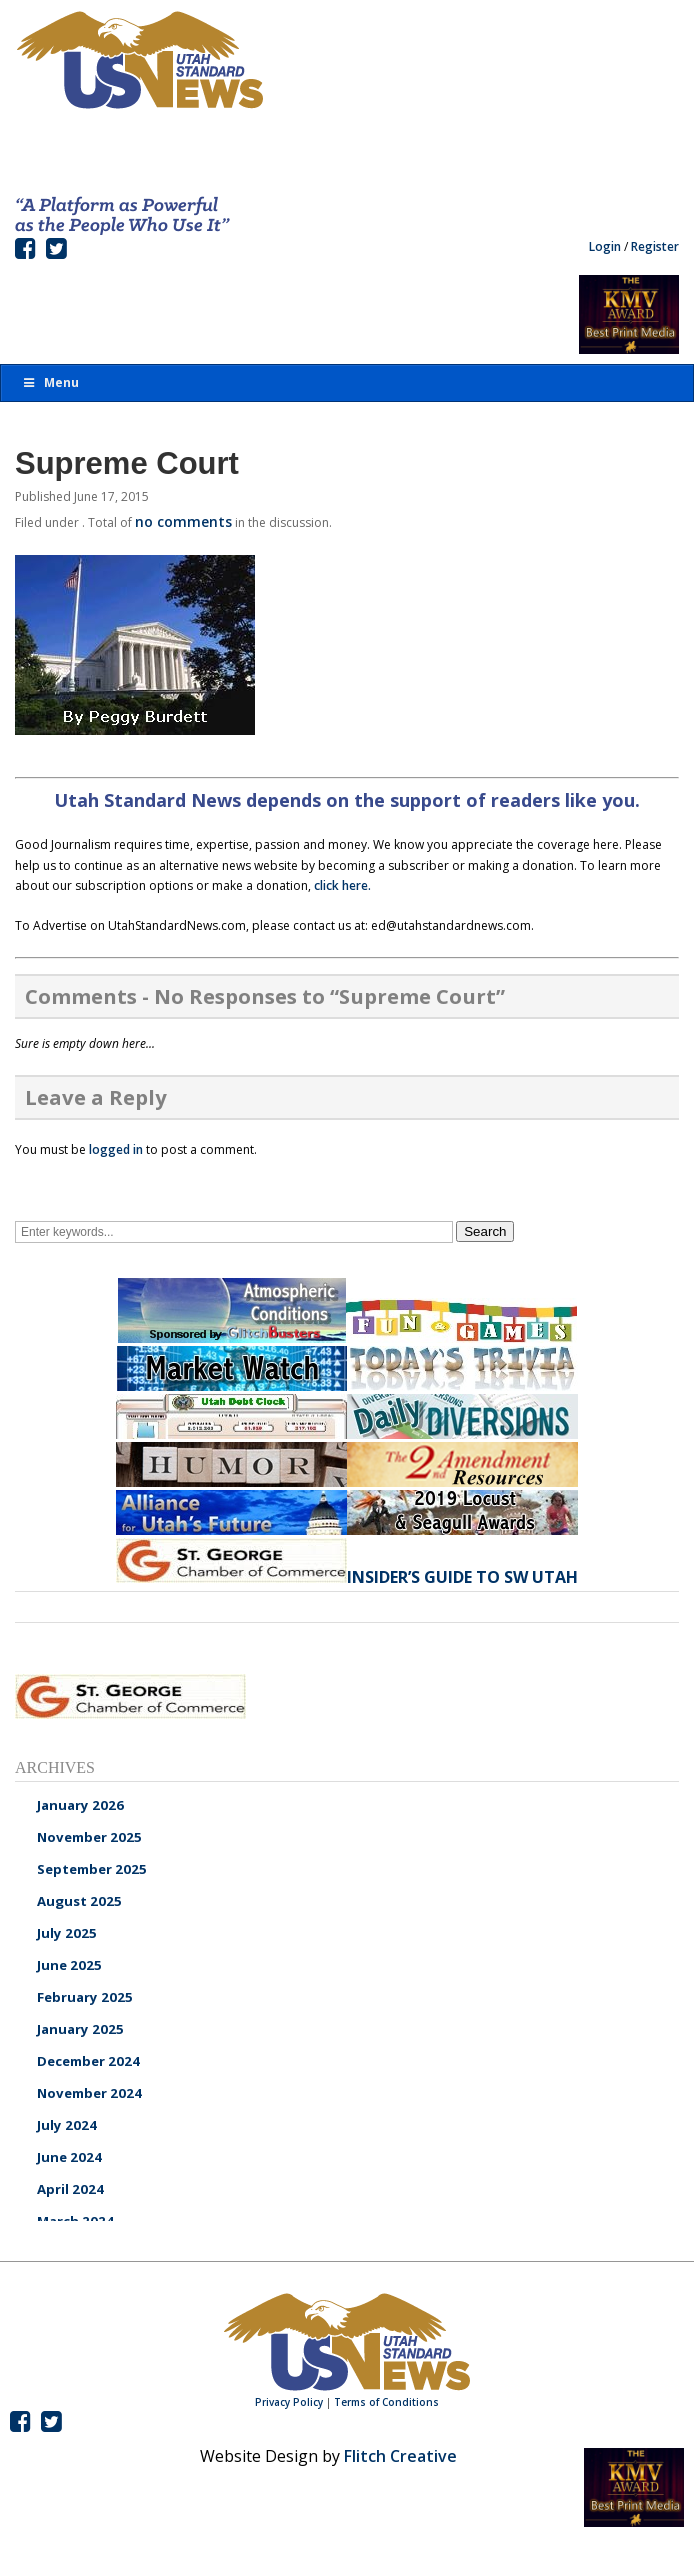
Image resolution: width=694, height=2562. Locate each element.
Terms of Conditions (386, 2402)
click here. (342, 885)
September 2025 (92, 1869)
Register (655, 246)
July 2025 (67, 1933)
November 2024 (89, 2093)
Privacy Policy (289, 2402)
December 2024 (88, 2061)
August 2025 (79, 1901)
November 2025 (89, 1837)
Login (605, 246)
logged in (116, 1149)
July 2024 (67, 2125)
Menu (50, 382)
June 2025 (69, 1965)
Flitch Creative (400, 2456)
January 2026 (80, 1805)
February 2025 (85, 1997)
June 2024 (69, 2157)
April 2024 (70, 2189)
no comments (183, 521)
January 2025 (80, 2029)
